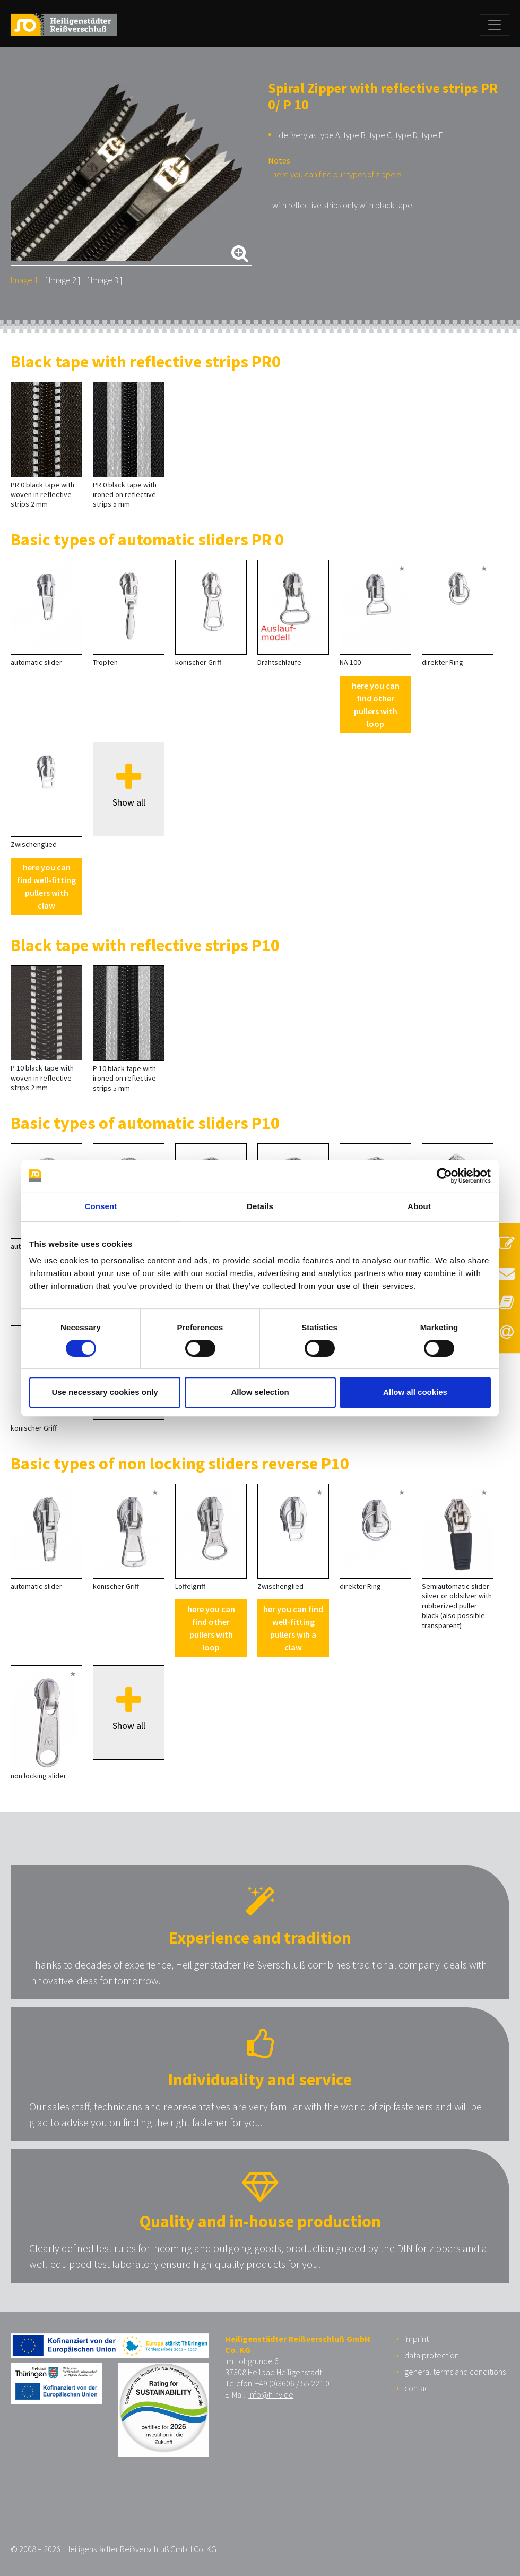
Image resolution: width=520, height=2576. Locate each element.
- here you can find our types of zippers (334, 174)
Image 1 (24, 280)
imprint (416, 2338)
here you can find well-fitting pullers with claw (46, 886)
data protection (431, 2355)
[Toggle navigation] (494, 25)
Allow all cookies (415, 1392)
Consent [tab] (101, 1206)
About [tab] (419, 1206)
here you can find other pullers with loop (376, 704)
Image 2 (62, 280)
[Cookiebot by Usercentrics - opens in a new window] (444, 1176)
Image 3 (104, 280)
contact (417, 2388)
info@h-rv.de (270, 2394)
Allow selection (260, 1392)
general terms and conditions (455, 2371)
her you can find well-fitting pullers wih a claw (293, 1628)
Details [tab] (260, 1206)
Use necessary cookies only (104, 1392)
